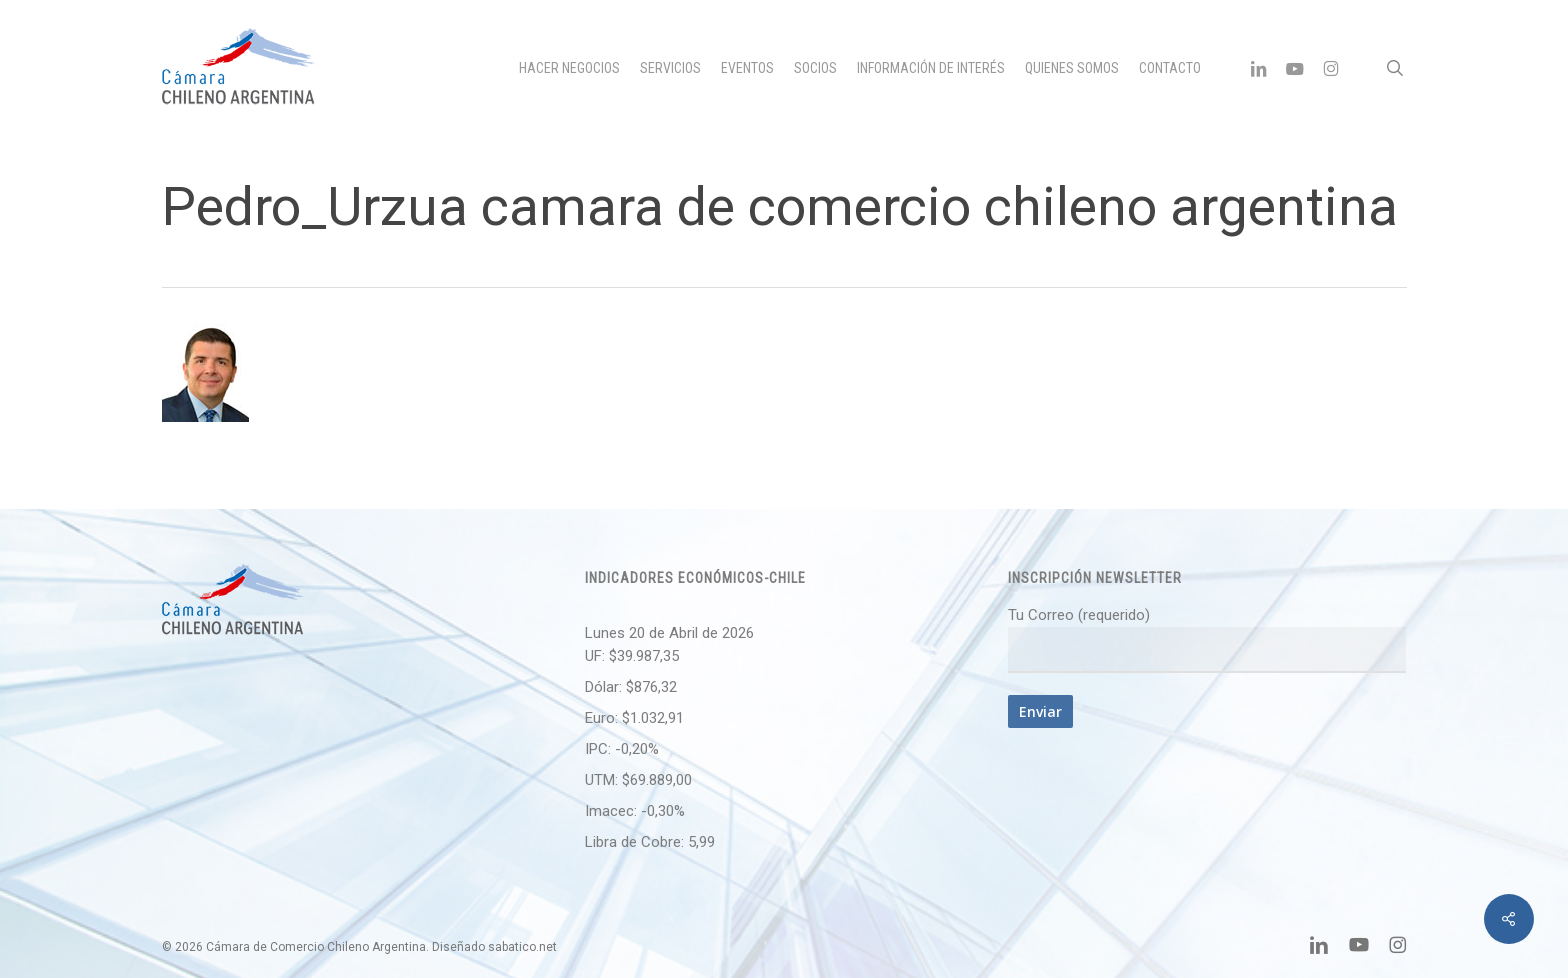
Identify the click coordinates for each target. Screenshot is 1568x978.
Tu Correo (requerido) (1207, 639)
